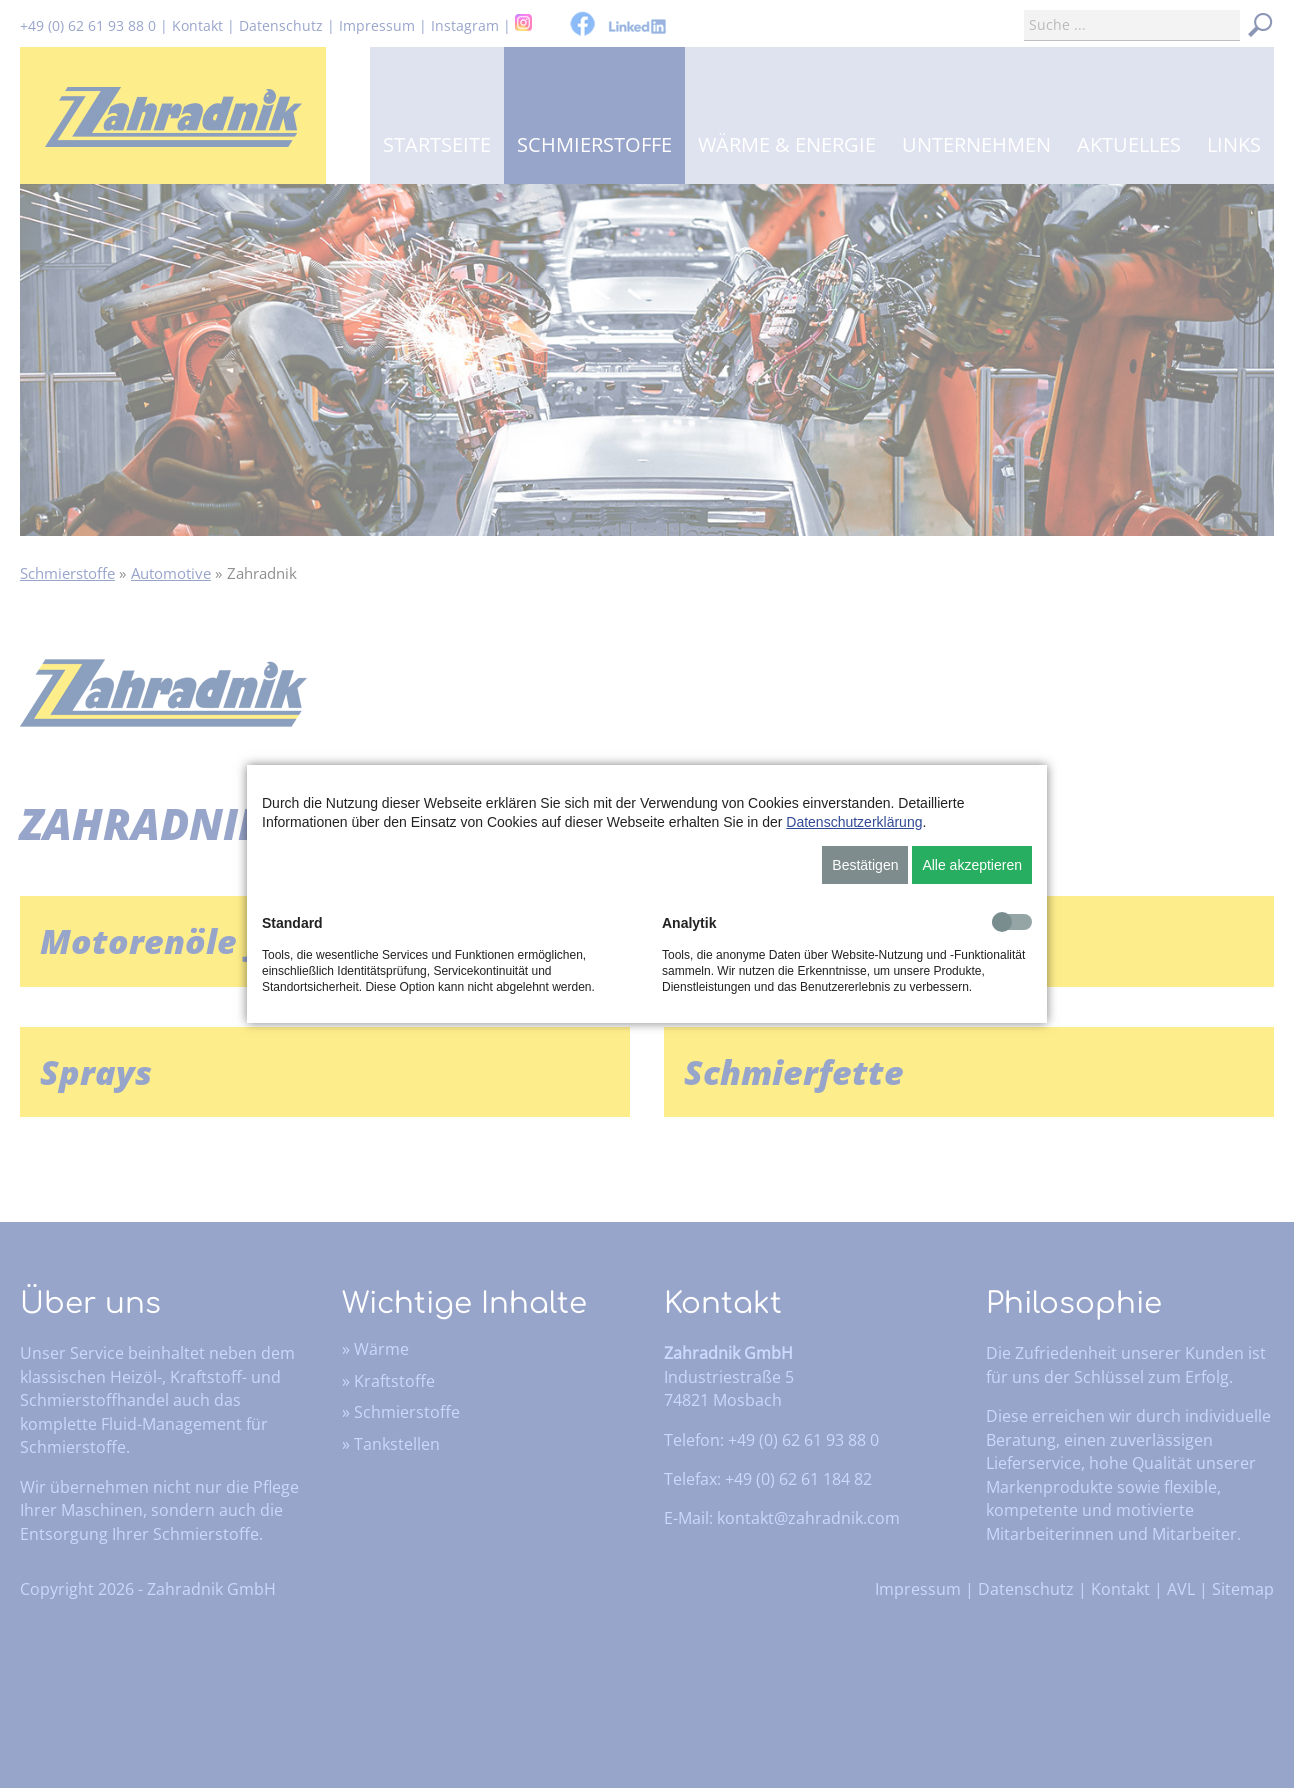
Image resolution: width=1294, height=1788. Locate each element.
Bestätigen (865, 865)
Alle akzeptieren (972, 865)
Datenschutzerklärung (854, 822)
